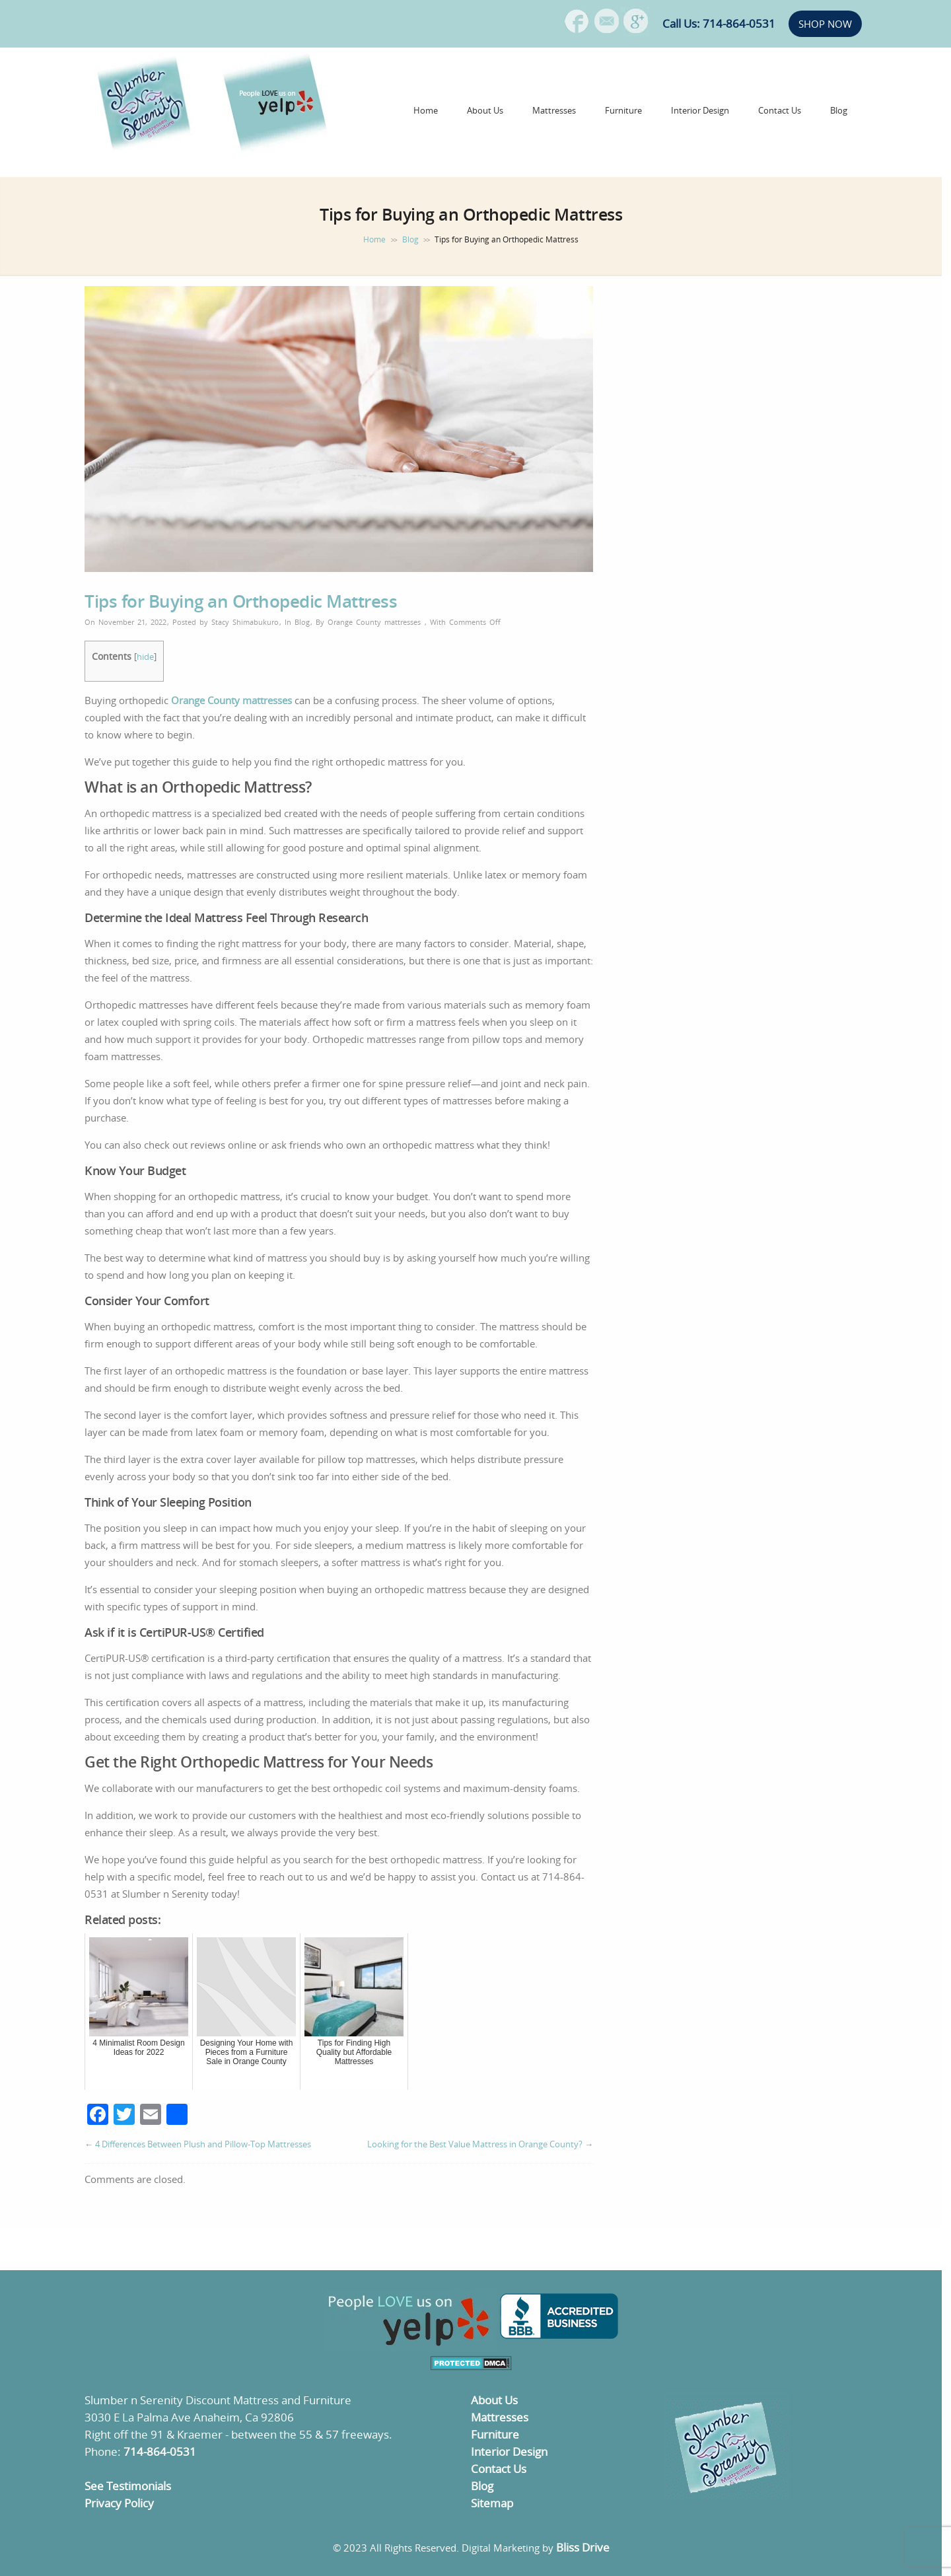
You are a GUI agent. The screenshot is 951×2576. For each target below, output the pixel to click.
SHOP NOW (825, 23)
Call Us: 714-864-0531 (718, 23)
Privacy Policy (119, 2503)
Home (425, 110)
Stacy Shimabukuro (245, 622)
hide (145, 656)
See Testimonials (128, 2485)
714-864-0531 (159, 2451)
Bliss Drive (583, 2547)
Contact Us (779, 110)
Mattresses (554, 110)
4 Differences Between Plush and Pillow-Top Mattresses (203, 2144)
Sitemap (492, 2503)
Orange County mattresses (374, 622)
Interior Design (700, 110)
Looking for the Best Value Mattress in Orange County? (474, 2144)
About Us (485, 110)
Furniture (623, 110)
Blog (838, 110)
